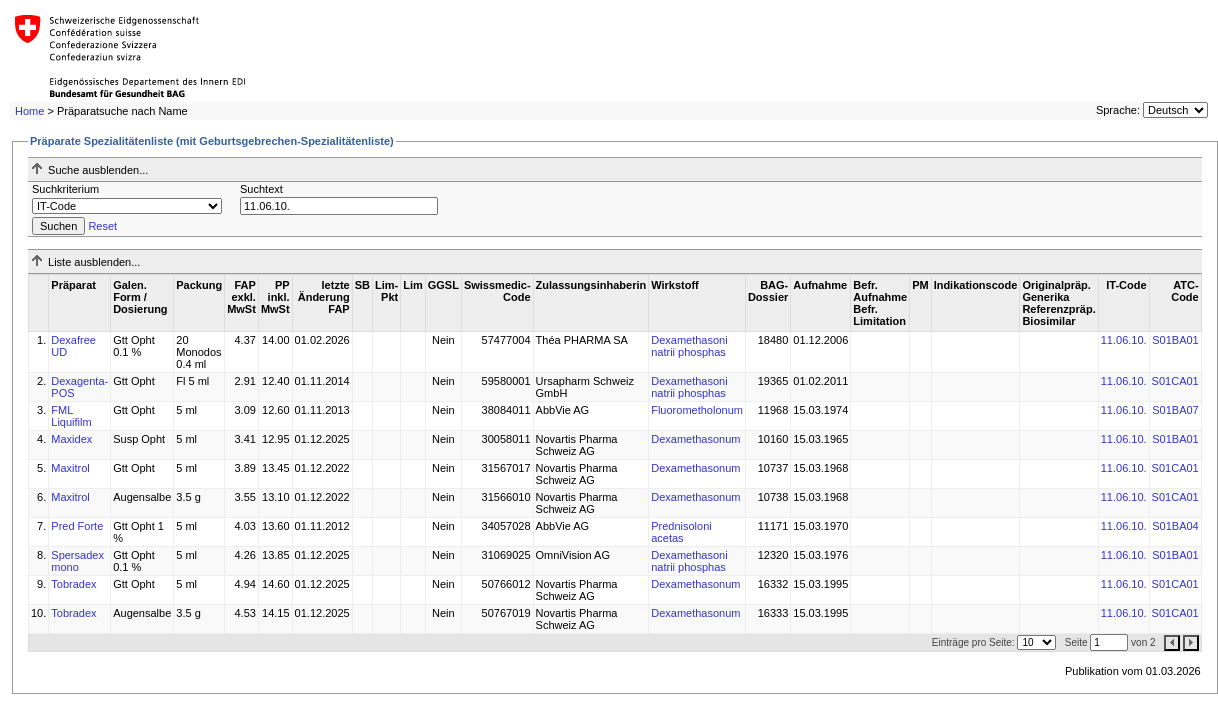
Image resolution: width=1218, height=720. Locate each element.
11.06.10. (1124, 340)
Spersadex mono (77, 561)
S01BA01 (1175, 340)
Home (29, 111)
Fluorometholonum (697, 410)
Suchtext (261, 189)
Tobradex (73, 584)
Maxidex (71, 439)
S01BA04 (1175, 526)
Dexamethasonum (695, 439)
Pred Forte (77, 526)
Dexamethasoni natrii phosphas (689, 346)
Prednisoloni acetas (681, 532)
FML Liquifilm (71, 416)
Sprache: (1118, 110)
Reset (102, 226)
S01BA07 (1175, 410)
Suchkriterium (65, 189)
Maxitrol (70, 468)
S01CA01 (1175, 381)
